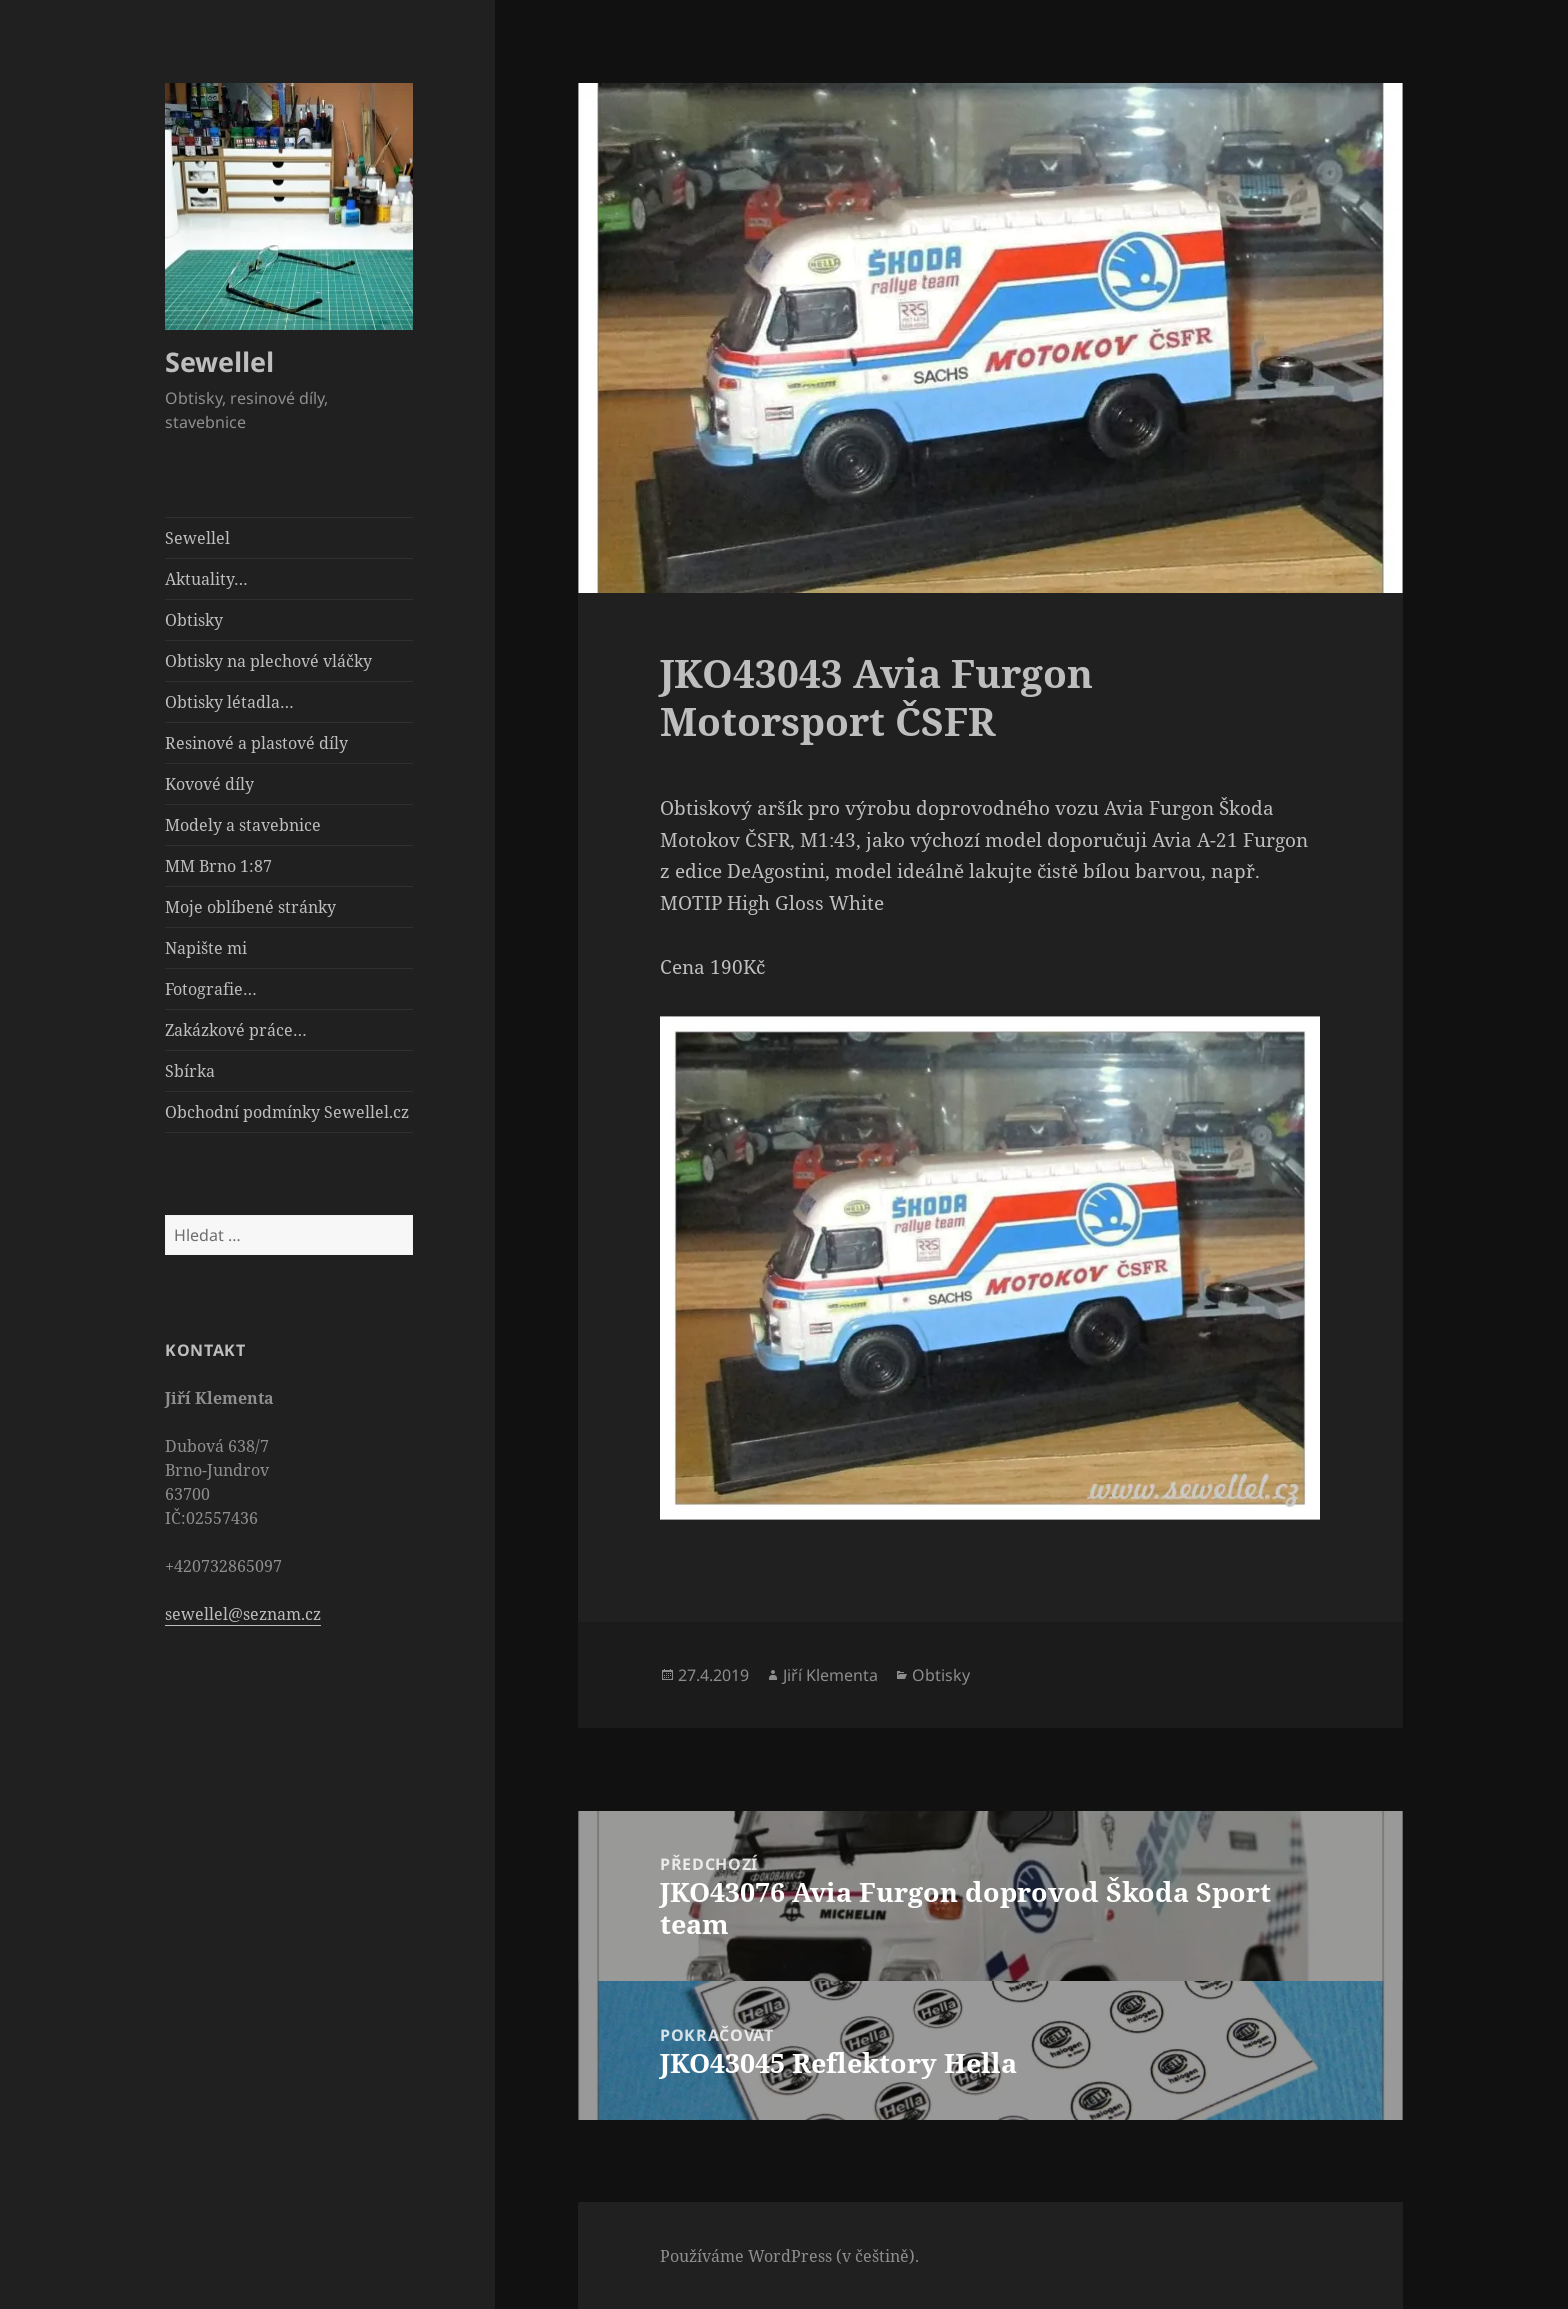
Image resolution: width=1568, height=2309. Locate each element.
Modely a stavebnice (243, 825)
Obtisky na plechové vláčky (268, 661)
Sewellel (219, 361)
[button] (289, 207)
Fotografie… (211, 989)
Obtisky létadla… (229, 702)
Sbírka (190, 1071)
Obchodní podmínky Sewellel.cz (287, 1112)
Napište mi (206, 948)
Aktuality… (206, 579)
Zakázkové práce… (236, 1030)
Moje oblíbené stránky (250, 907)
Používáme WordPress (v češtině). (789, 2256)
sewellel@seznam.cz (243, 1614)
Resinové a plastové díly (256, 743)
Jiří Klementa (830, 1675)
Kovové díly (209, 784)
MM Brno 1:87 (218, 866)
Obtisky (194, 620)
